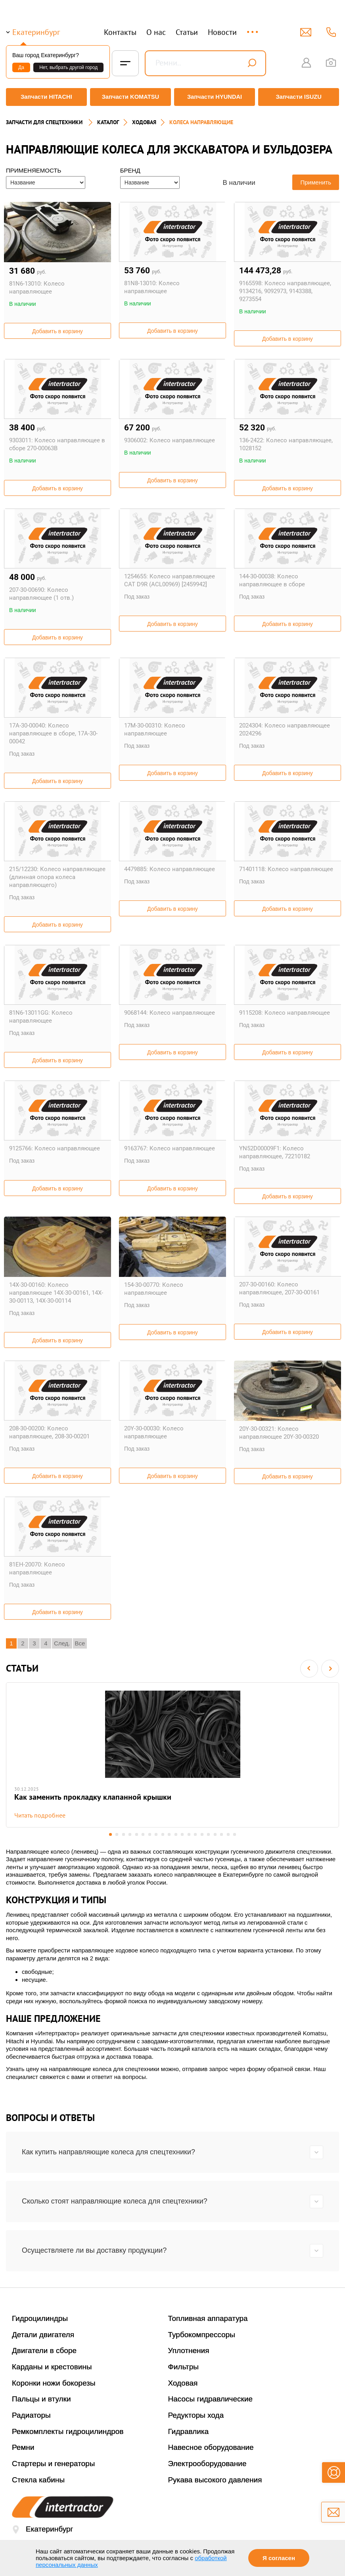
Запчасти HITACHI (44, 97)
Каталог (108, 117)
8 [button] (155, 1834)
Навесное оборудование (211, 2448)
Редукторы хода (196, 2415)
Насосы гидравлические (210, 2399)
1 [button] (108, 1834)
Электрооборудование (207, 2464)
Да (21, 67)
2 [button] (115, 1834)
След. (62, 1638)
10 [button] (169, 1834)
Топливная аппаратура (208, 2318)
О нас (156, 32)
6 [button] (142, 1834)
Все (80, 1638)
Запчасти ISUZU (300, 97)
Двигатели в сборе (44, 2351)
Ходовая (183, 2383)
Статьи (187, 32)
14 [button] (196, 1834)
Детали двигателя (43, 2334)
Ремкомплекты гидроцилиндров (68, 2431)
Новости (222, 32)
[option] (172, 1752)
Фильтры (183, 2367)
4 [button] (128, 1834)
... (253, 28)
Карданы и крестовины (52, 2367)
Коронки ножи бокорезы (54, 2383)
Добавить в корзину (57, 327)
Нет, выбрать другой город (68, 67)
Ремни (23, 2448)
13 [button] (189, 1834)
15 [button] (202, 1834)
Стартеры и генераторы (53, 2464)
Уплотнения (188, 2351)
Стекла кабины (38, 2480)
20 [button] (236, 1834)
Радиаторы (31, 2415)
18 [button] (223, 1834)
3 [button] (122, 1834)
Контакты (120, 32)
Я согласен (279, 2558)
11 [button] (175, 1834)
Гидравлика (188, 2431)
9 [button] (162, 1834)
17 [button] (216, 1834)
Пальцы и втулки (41, 2399)
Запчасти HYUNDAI (215, 97)
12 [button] (182, 1834)
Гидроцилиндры (40, 2318)
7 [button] (149, 1834)
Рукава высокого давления (215, 2480)
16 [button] (209, 1834)
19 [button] (229, 1834)
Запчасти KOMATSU (130, 97)
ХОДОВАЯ (144, 117)
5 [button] (135, 1834)
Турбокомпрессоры (201, 2334)
